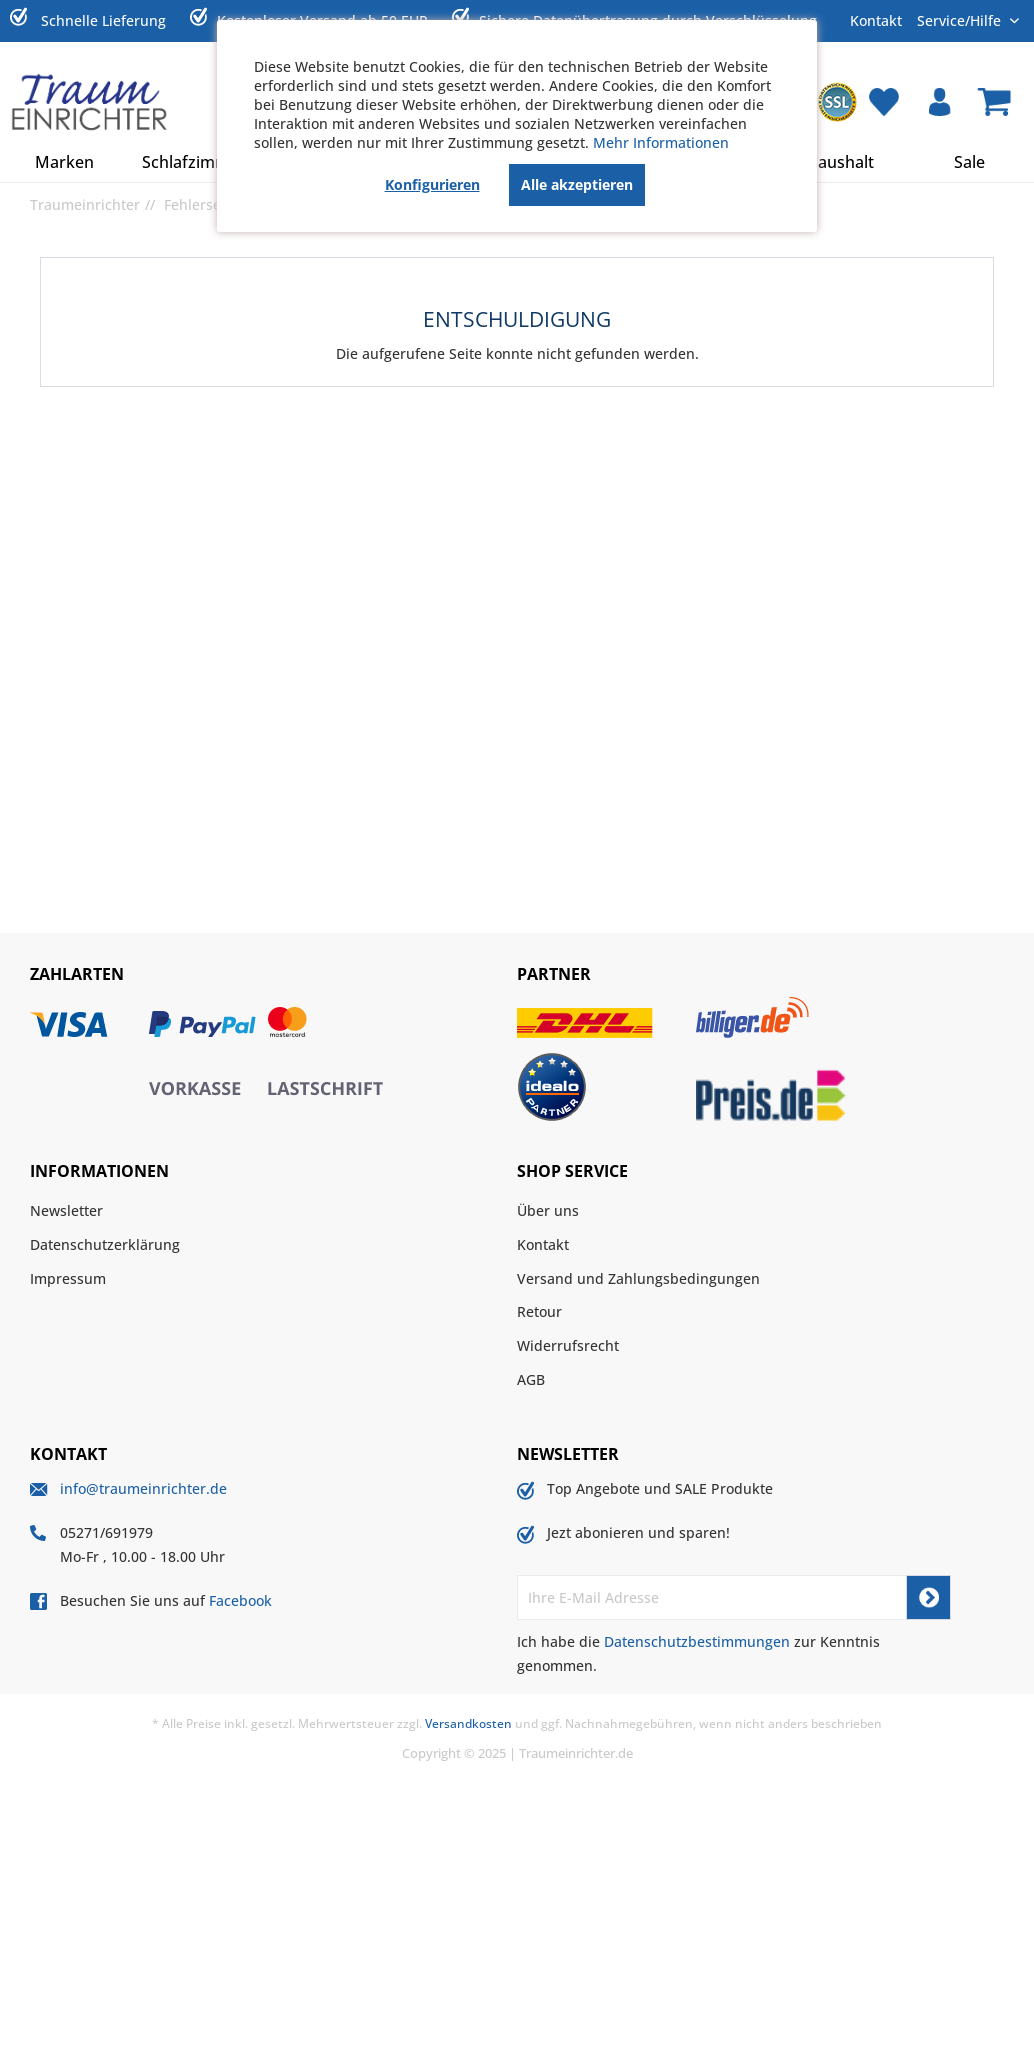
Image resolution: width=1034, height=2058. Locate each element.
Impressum (68, 1278)
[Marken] (64, 162)
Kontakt (876, 20)
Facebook (240, 1600)
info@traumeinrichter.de (143, 1488)
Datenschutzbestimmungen (697, 1641)
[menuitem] (837, 102)
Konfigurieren (432, 184)
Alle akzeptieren (577, 184)
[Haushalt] (840, 162)
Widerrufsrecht (568, 1345)
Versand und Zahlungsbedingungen (638, 1278)
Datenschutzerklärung (105, 1244)
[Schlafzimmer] (193, 162)
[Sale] (969, 162)
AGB (531, 1379)
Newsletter (66, 1210)
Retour (539, 1311)
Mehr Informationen (661, 142)
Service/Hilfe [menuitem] (961, 20)
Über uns (548, 1210)
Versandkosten (468, 1723)
